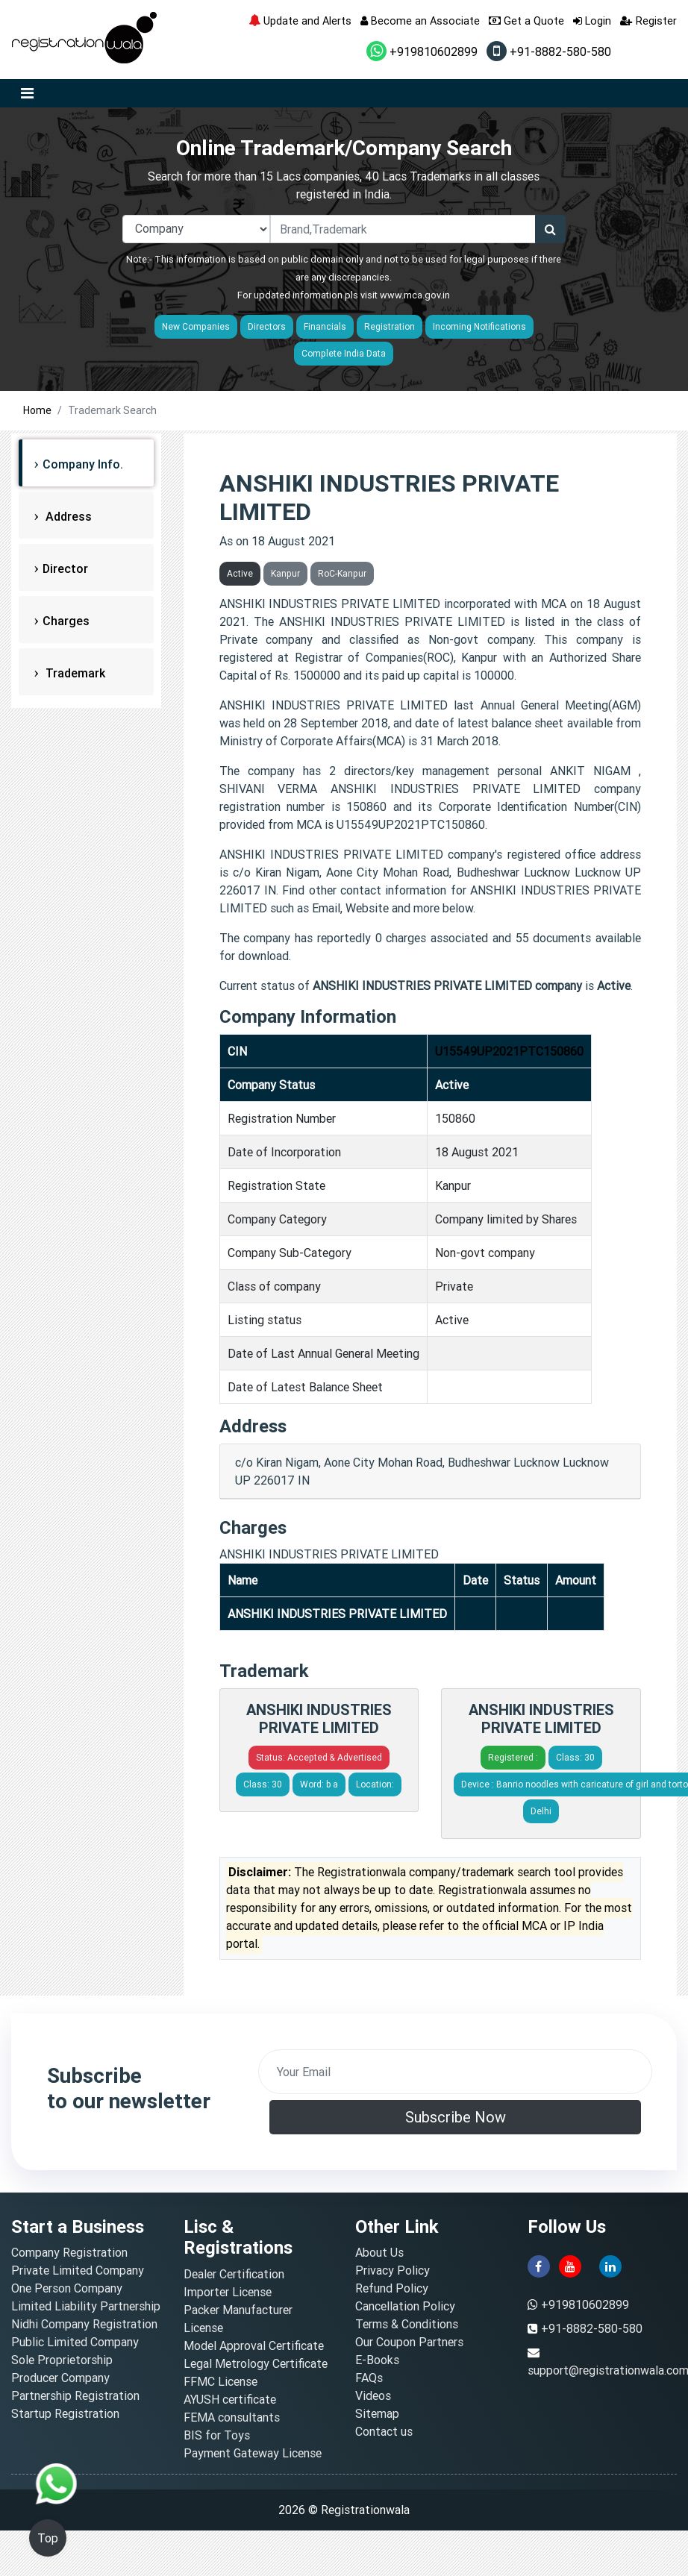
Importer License (228, 2291)
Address (67, 516)
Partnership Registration (75, 2395)
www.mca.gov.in (415, 295)
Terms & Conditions (406, 2323)
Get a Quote (526, 20)
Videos (373, 2395)
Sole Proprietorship (62, 2359)
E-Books (377, 2359)
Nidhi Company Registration (84, 2323)
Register (648, 20)
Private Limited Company (77, 2270)
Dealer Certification (234, 2273)
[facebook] (539, 2265)
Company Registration (69, 2252)
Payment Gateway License (253, 2452)
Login (592, 20)
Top (47, 2537)
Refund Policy (391, 2288)
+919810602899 (422, 51)
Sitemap (377, 2413)
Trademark (74, 672)
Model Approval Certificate (254, 2345)
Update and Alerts (299, 20)
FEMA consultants (232, 2417)
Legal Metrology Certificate (256, 2363)
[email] (455, 2071)
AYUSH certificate (230, 2399)
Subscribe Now (455, 2117)
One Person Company (66, 2288)
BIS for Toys (217, 2435)
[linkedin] (610, 2265)
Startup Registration (65, 2413)
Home (37, 410)
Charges (66, 620)
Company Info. (83, 464)
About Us (379, 2252)
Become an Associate (420, 20)
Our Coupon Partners (409, 2341)
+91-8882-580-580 (549, 51)
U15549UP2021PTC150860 (509, 1051)
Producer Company (60, 2377)
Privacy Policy (392, 2270)
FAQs (369, 2377)
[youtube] (570, 2265)
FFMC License (220, 2381)
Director (65, 568)
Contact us (384, 2431)
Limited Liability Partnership (85, 2305)
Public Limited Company (75, 2341)
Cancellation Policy (405, 2305)
